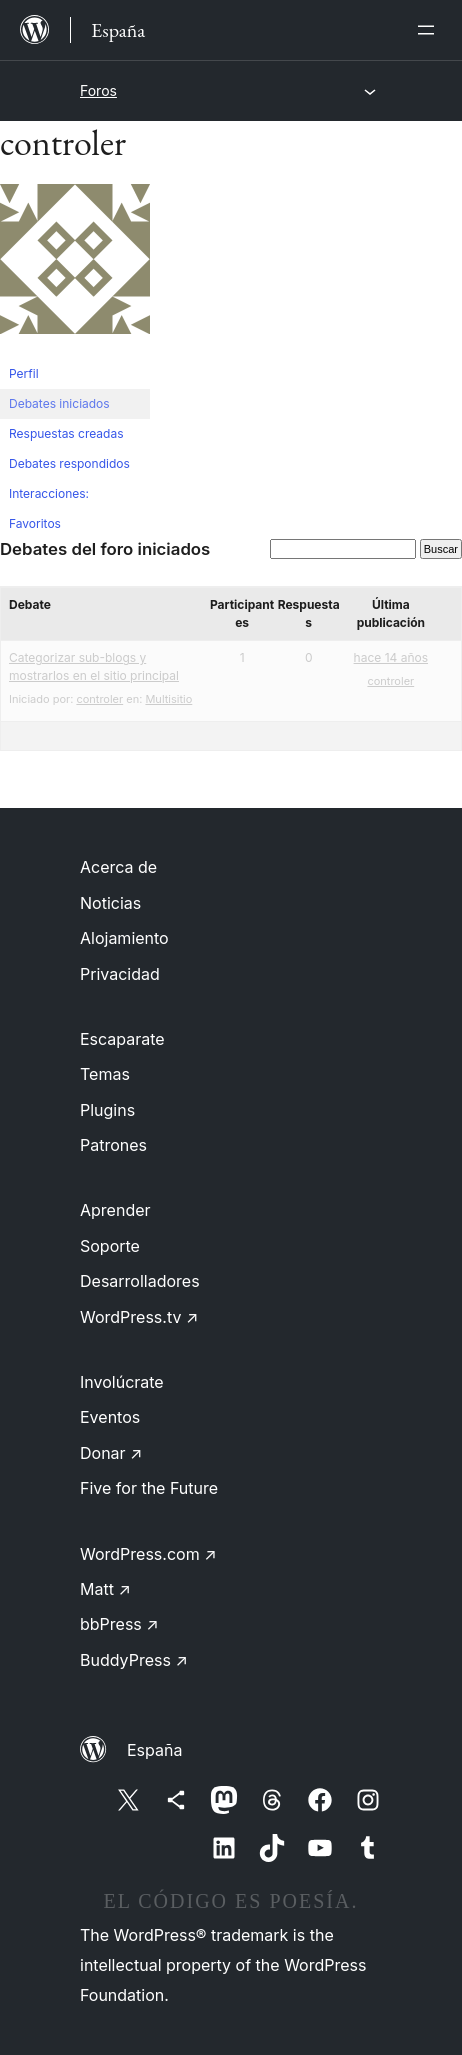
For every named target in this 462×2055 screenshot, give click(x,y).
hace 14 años (391, 657)
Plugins (107, 1110)
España (154, 1750)
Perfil (24, 373)
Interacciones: (49, 493)
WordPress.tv (139, 1317)
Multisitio (168, 699)
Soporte (110, 1246)
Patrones (113, 1145)
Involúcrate (122, 1382)
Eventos (110, 1417)
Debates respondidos (69, 463)
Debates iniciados (59, 403)
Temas (105, 1074)
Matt (105, 1589)
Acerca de (118, 867)
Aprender (115, 1210)
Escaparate (122, 1039)
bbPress (119, 1624)
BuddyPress (134, 1660)
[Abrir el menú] (430, 30)
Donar (111, 1453)
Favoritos (35, 523)
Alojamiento (124, 938)
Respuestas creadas (66, 433)
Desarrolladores (140, 1281)
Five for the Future (149, 1488)
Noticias (110, 903)
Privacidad (120, 974)
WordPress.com (148, 1554)
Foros (98, 90)
